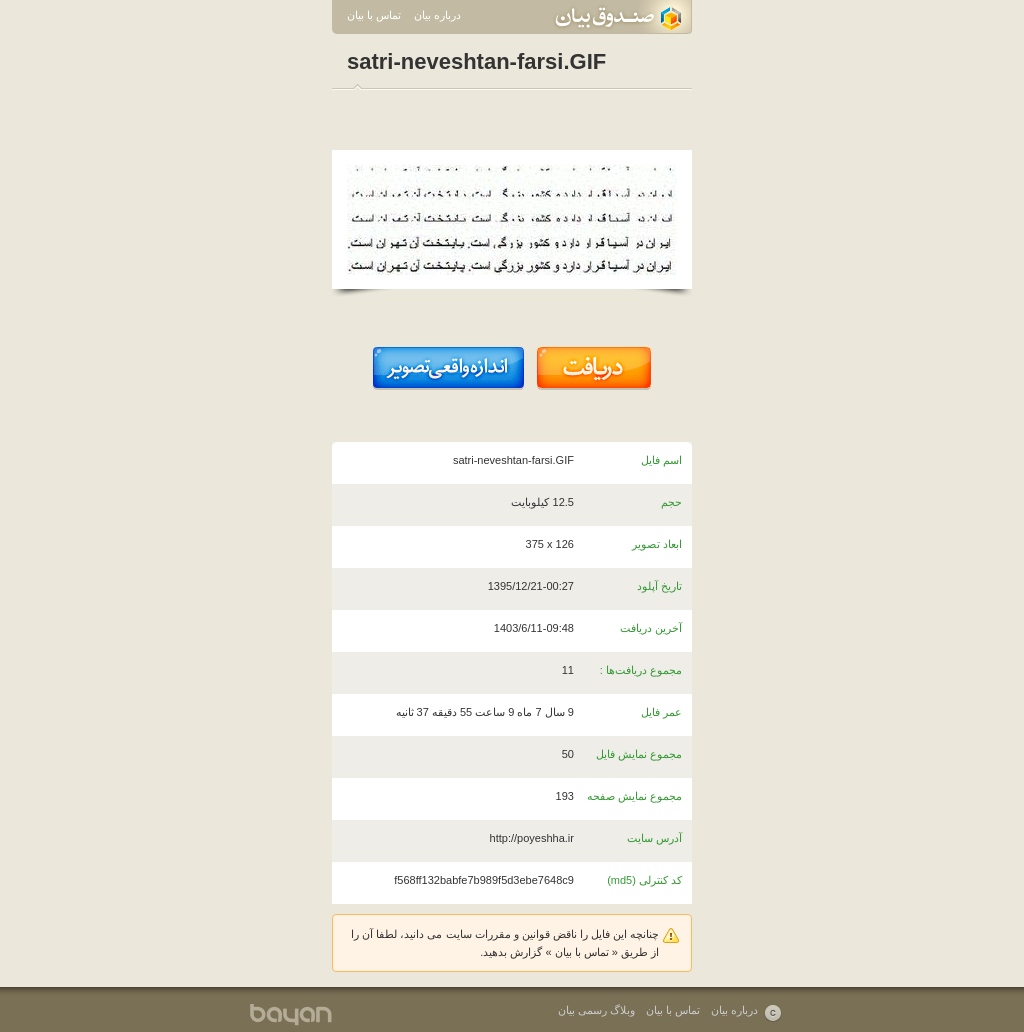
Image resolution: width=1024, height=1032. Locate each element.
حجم (671, 502)
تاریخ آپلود (659, 586)
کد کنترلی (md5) (644, 880)
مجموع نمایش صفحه (634, 796)
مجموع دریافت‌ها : (641, 670)
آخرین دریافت (651, 628)
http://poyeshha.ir (532, 838)
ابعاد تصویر (657, 544)
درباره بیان (437, 15)
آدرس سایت (654, 838)
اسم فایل (661, 460)
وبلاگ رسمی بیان (596, 1010)
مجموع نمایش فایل (639, 754)
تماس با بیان (374, 15)
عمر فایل (661, 712)
